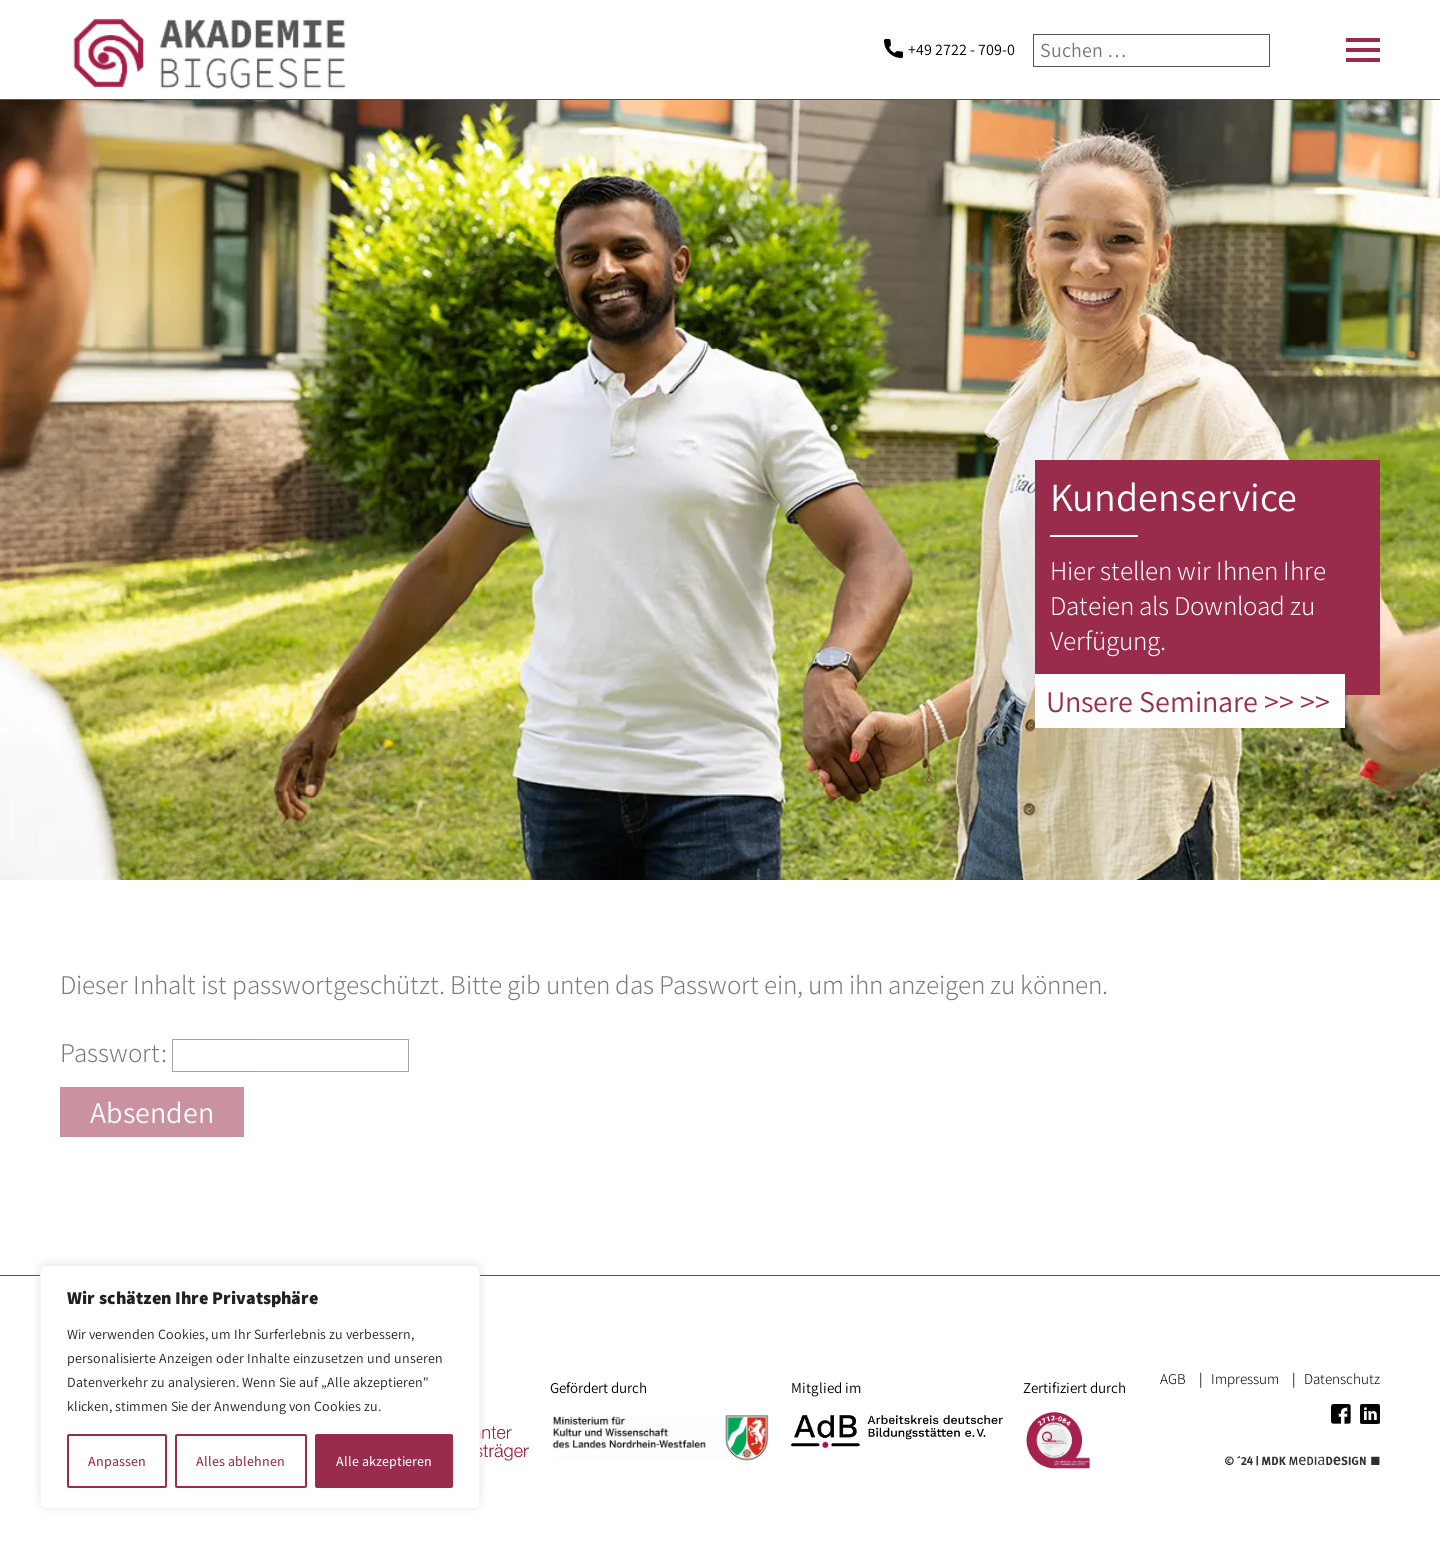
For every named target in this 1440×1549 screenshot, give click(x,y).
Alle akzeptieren (384, 1461)
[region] (260, 1387)
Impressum (1245, 1378)
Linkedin (1370, 1414)
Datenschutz (1342, 1378)
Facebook (1341, 1414)
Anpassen (117, 1461)
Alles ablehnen (240, 1461)
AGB (1173, 1378)
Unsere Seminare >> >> (1188, 701)
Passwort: (234, 1052)
